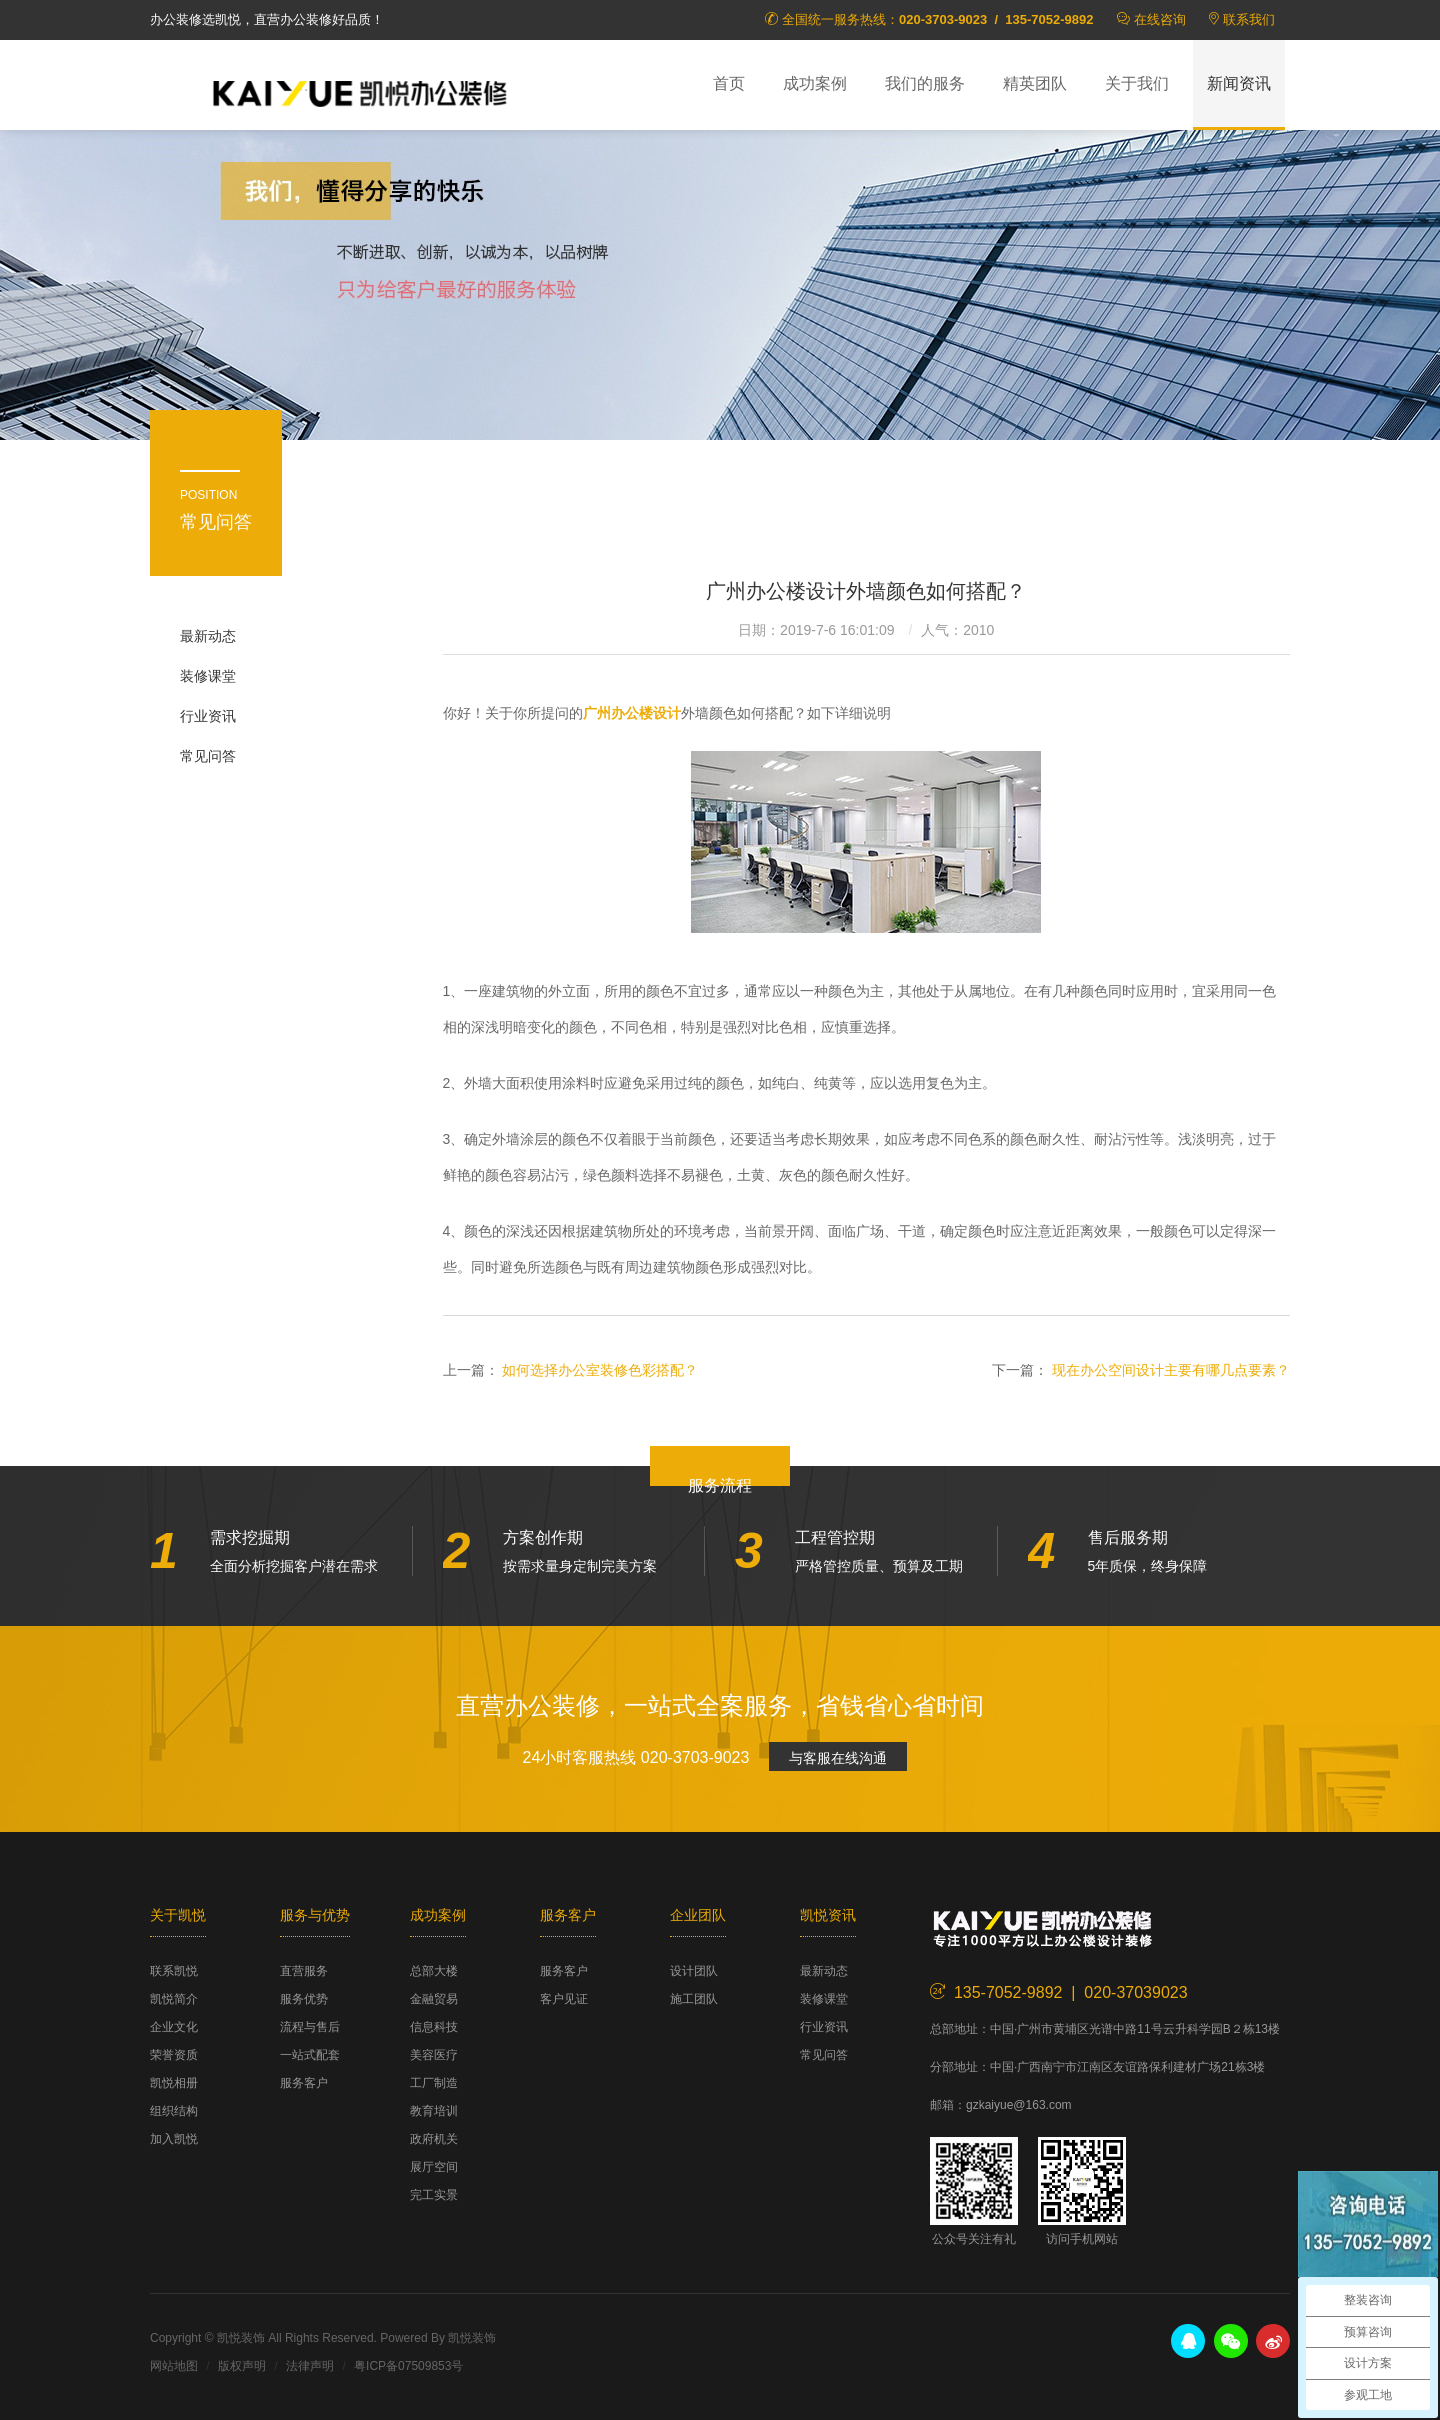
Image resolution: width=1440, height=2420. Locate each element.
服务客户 (304, 2083)
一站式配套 (310, 2055)
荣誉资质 (174, 2055)
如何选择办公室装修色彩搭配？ (600, 1370)
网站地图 (174, 2366)
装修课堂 (208, 676)
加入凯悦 (174, 2139)
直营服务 (304, 1971)
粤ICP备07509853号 (408, 2366)
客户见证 (564, 1999)
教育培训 (434, 2111)
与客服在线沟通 (838, 1758)
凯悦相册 (174, 2083)
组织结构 (174, 2111)
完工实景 (434, 2195)
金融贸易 (434, 1999)
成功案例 (815, 83)
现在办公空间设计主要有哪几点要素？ (1171, 1370)
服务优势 (304, 1999)
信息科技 (434, 2027)
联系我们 (1249, 19)
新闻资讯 (1239, 83)
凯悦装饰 (360, 91)
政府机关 (434, 2139)
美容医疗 (434, 2055)
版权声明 (242, 2366)
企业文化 (174, 2027)
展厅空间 (434, 2167)
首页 (729, 83)
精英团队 (1035, 83)
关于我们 (1137, 83)
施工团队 (694, 1999)
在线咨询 (1160, 19)
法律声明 (310, 2366)
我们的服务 (925, 83)
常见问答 (208, 756)
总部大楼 (434, 1971)
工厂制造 (434, 2083)
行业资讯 (208, 716)
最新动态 (208, 636)
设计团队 (694, 1971)
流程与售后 (310, 2027)
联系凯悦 (174, 1971)
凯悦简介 (174, 1999)
